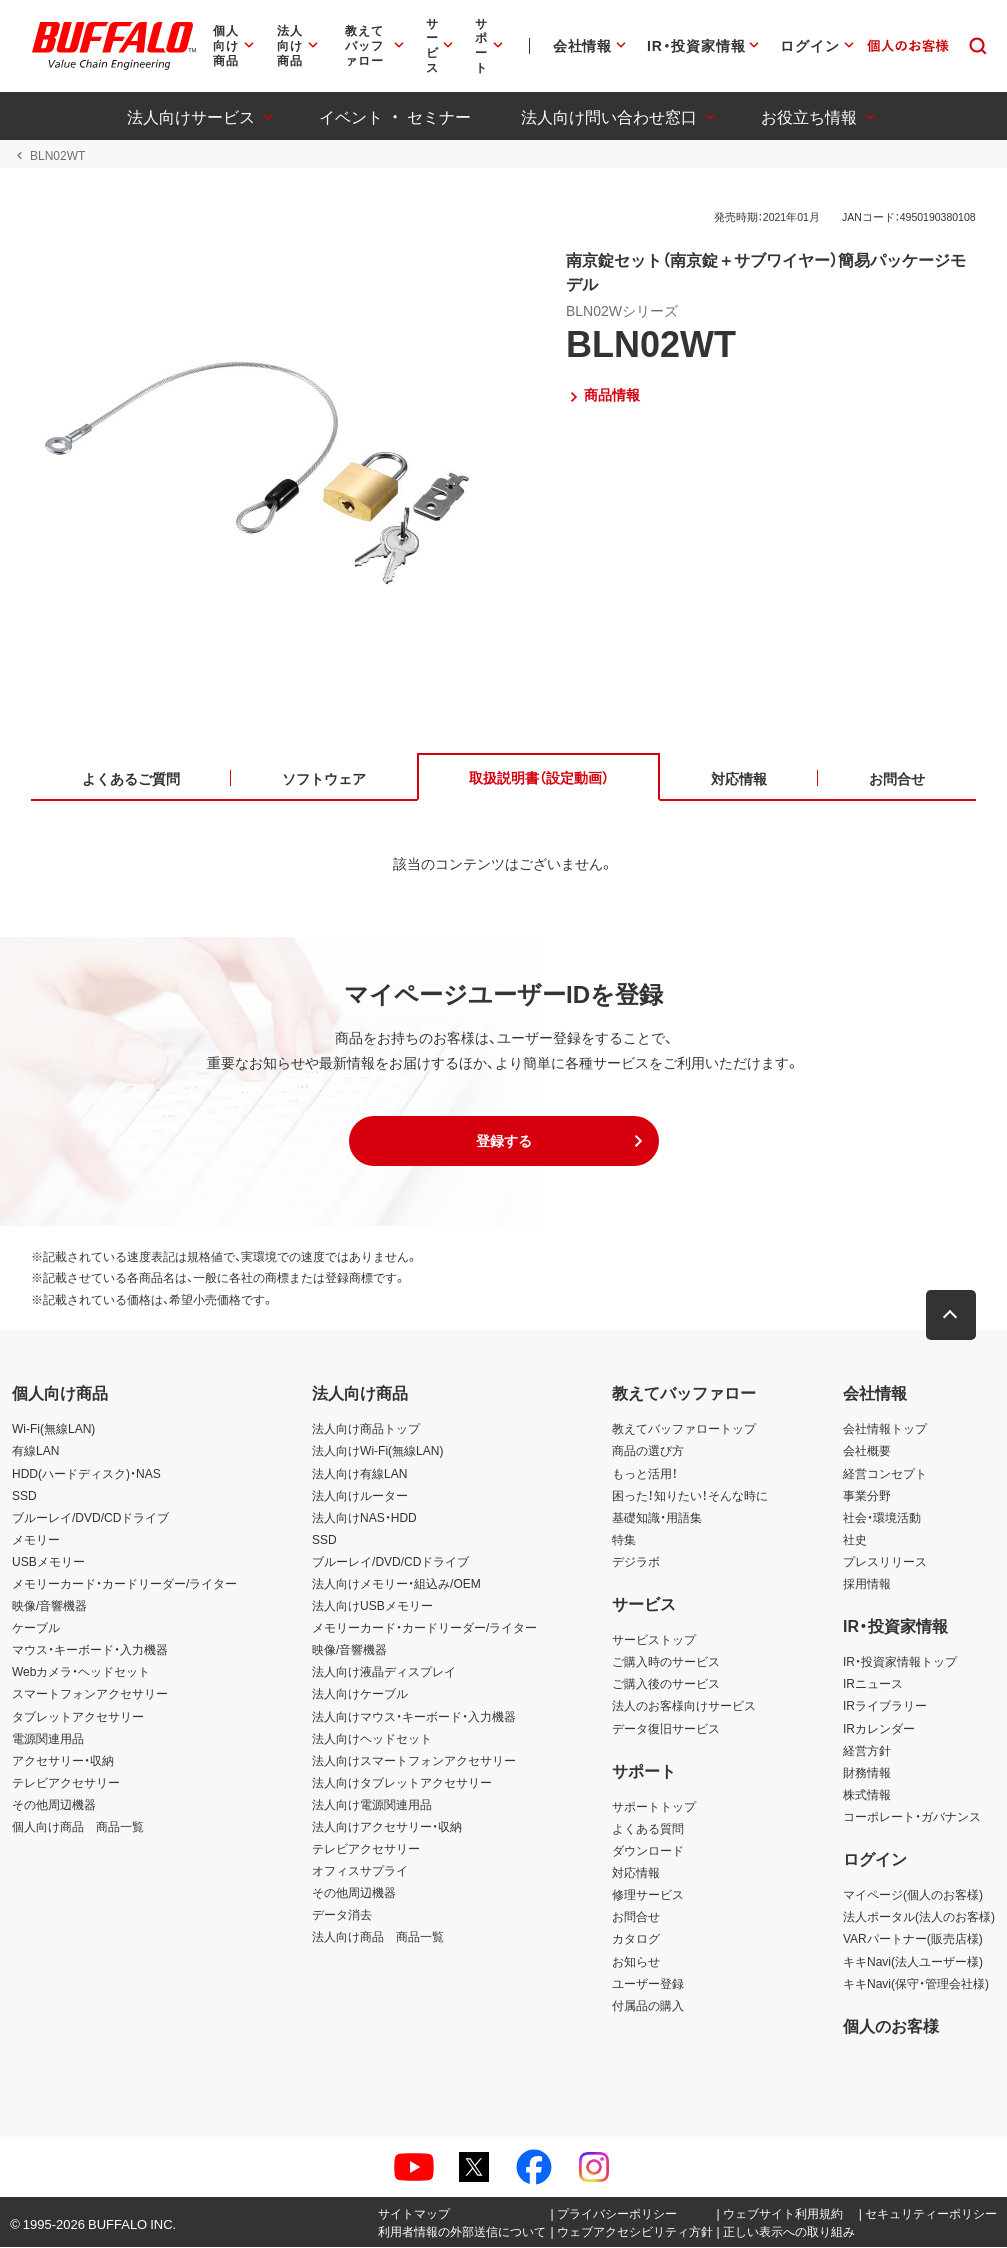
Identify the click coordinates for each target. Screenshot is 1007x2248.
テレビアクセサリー (66, 1783)
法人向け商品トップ (366, 1430)
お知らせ (636, 1962)
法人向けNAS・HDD (364, 1518)
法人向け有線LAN (359, 1474)
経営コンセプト (885, 1474)
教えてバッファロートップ (684, 1430)
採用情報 (867, 1584)
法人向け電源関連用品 (372, 1805)
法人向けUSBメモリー (372, 1606)
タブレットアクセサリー (78, 1717)
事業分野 (867, 1496)
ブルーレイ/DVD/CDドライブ (90, 1518)
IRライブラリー (885, 1707)
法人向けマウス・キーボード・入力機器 (414, 1717)
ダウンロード (648, 1851)
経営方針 (867, 1751)
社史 (855, 1540)
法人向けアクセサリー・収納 (387, 1827)
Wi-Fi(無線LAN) (53, 1430)
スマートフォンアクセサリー (90, 1695)
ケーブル (36, 1628)
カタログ (636, 1940)
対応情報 (636, 1873)
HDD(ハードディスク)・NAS (86, 1474)
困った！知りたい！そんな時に (690, 1496)
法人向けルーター (360, 1496)
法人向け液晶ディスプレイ (384, 1673)
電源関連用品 (48, 1739)
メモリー (36, 1540)
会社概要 (867, 1452)
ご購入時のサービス (666, 1663)
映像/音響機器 (49, 1606)
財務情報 (867, 1773)
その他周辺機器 (54, 1805)
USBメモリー (48, 1562)
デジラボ (636, 1562)
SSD (24, 1496)
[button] (504, 1142)
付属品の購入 (648, 2006)
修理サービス (648, 1896)
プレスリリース (885, 1562)
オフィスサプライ (360, 1871)
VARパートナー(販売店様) (913, 1940)
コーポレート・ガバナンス (912, 1817)
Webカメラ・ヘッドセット (81, 1673)
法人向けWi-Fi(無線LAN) (377, 1452)
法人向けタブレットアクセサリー (402, 1783)
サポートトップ (654, 1807)
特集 (624, 1540)
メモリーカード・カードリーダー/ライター (124, 1584)
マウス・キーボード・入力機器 (90, 1651)
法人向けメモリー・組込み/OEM (396, 1584)
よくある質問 (648, 1829)
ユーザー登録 (648, 1984)
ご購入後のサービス (666, 1685)
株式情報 (867, 1795)
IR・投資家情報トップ (900, 1663)
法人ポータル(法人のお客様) (919, 1918)
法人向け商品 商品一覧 (378, 1938)
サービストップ (654, 1640)
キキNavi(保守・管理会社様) (916, 1984)
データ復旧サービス (666, 1729)
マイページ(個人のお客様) (913, 1896)
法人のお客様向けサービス (684, 1707)
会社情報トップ (885, 1430)
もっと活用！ (645, 1474)
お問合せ (636, 1918)
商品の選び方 (648, 1452)
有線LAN (35, 1452)
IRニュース (873, 1685)
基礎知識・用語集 (657, 1518)
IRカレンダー (879, 1729)
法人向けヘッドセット (372, 1739)
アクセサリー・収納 (63, 1761)
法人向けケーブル (360, 1695)
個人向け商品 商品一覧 (78, 1827)
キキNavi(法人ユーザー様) (913, 1962)
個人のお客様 (891, 2026)
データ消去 (342, 1916)
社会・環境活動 (882, 1518)
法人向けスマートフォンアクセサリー (414, 1761)
